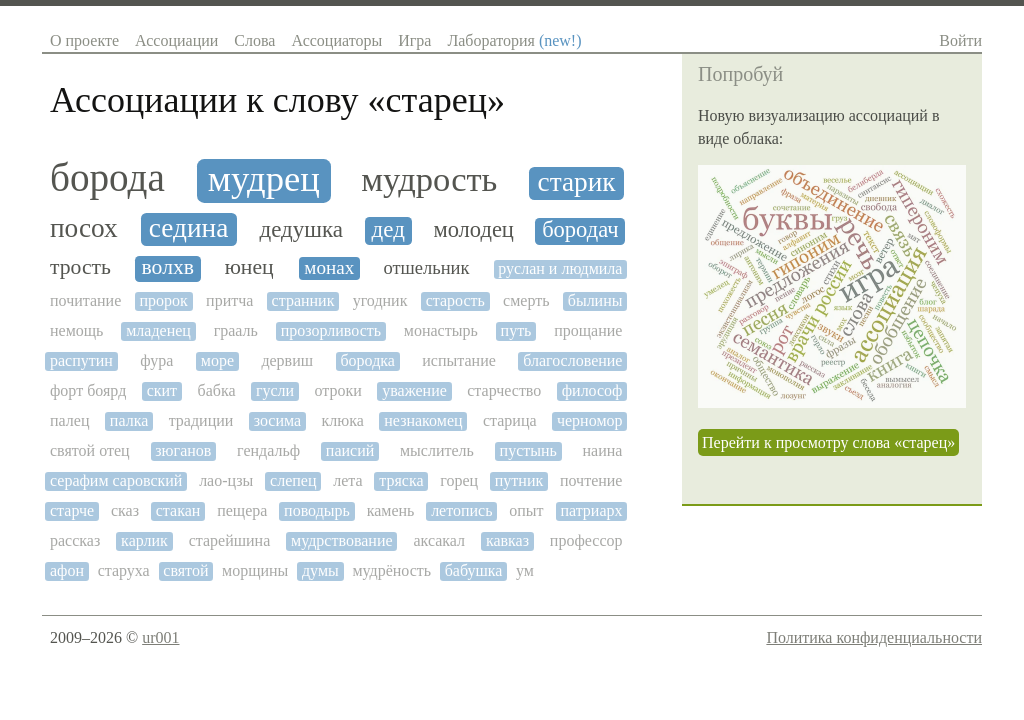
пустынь (528, 450)
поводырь (317, 510)
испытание (459, 360)
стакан (178, 510)
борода (107, 177)
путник (519, 480)
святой (185, 570)
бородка (367, 360)
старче (72, 510)
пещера (242, 510)
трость (80, 267)
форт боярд (88, 390)
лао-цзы (226, 480)
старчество (504, 390)
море (217, 360)
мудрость (429, 179)
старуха (124, 570)
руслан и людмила (560, 268)
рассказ (75, 540)
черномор (590, 420)
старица (510, 420)
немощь (76, 330)
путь (516, 330)
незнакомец (423, 420)
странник (303, 300)
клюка (343, 420)
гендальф (268, 450)
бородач (580, 230)
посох (84, 228)
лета (347, 480)
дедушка (302, 229)
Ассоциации (176, 40)
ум (525, 570)
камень (391, 510)
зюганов (183, 450)
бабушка (474, 570)
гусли (275, 390)
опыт (526, 510)
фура (156, 360)
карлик (144, 540)
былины (595, 300)
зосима (277, 420)
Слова (254, 40)
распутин (81, 360)
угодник (380, 300)
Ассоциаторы (336, 40)
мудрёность (391, 570)
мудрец (264, 179)
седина (189, 228)
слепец (293, 480)
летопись (461, 510)
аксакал (439, 540)
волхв (168, 267)
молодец (473, 230)
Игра (414, 40)
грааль (236, 330)
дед (388, 229)
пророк (164, 300)
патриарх (591, 510)
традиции (201, 420)
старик (577, 182)
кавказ (507, 540)
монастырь (441, 330)
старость (455, 300)
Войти (960, 40)
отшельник (426, 268)
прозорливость (331, 330)
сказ (125, 510)
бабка (217, 390)
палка (129, 420)
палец (69, 420)
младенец (158, 330)
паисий (350, 450)
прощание (588, 330)
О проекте (84, 40)
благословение (572, 360)
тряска (401, 480)
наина (603, 450)
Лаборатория (514, 40)
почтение (591, 480)
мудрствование (341, 540)
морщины (255, 570)
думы (320, 570)
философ (592, 390)
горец (459, 480)
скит (162, 390)
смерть (526, 300)
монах (329, 267)
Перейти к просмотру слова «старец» (828, 442)
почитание (85, 300)
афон (67, 570)
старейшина (230, 540)
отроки (338, 390)
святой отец (90, 450)
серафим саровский (116, 480)
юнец (249, 267)
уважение (414, 390)
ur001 (160, 637)
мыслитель (437, 450)
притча (229, 300)
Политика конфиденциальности (874, 637)
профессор (586, 540)
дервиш (287, 360)
